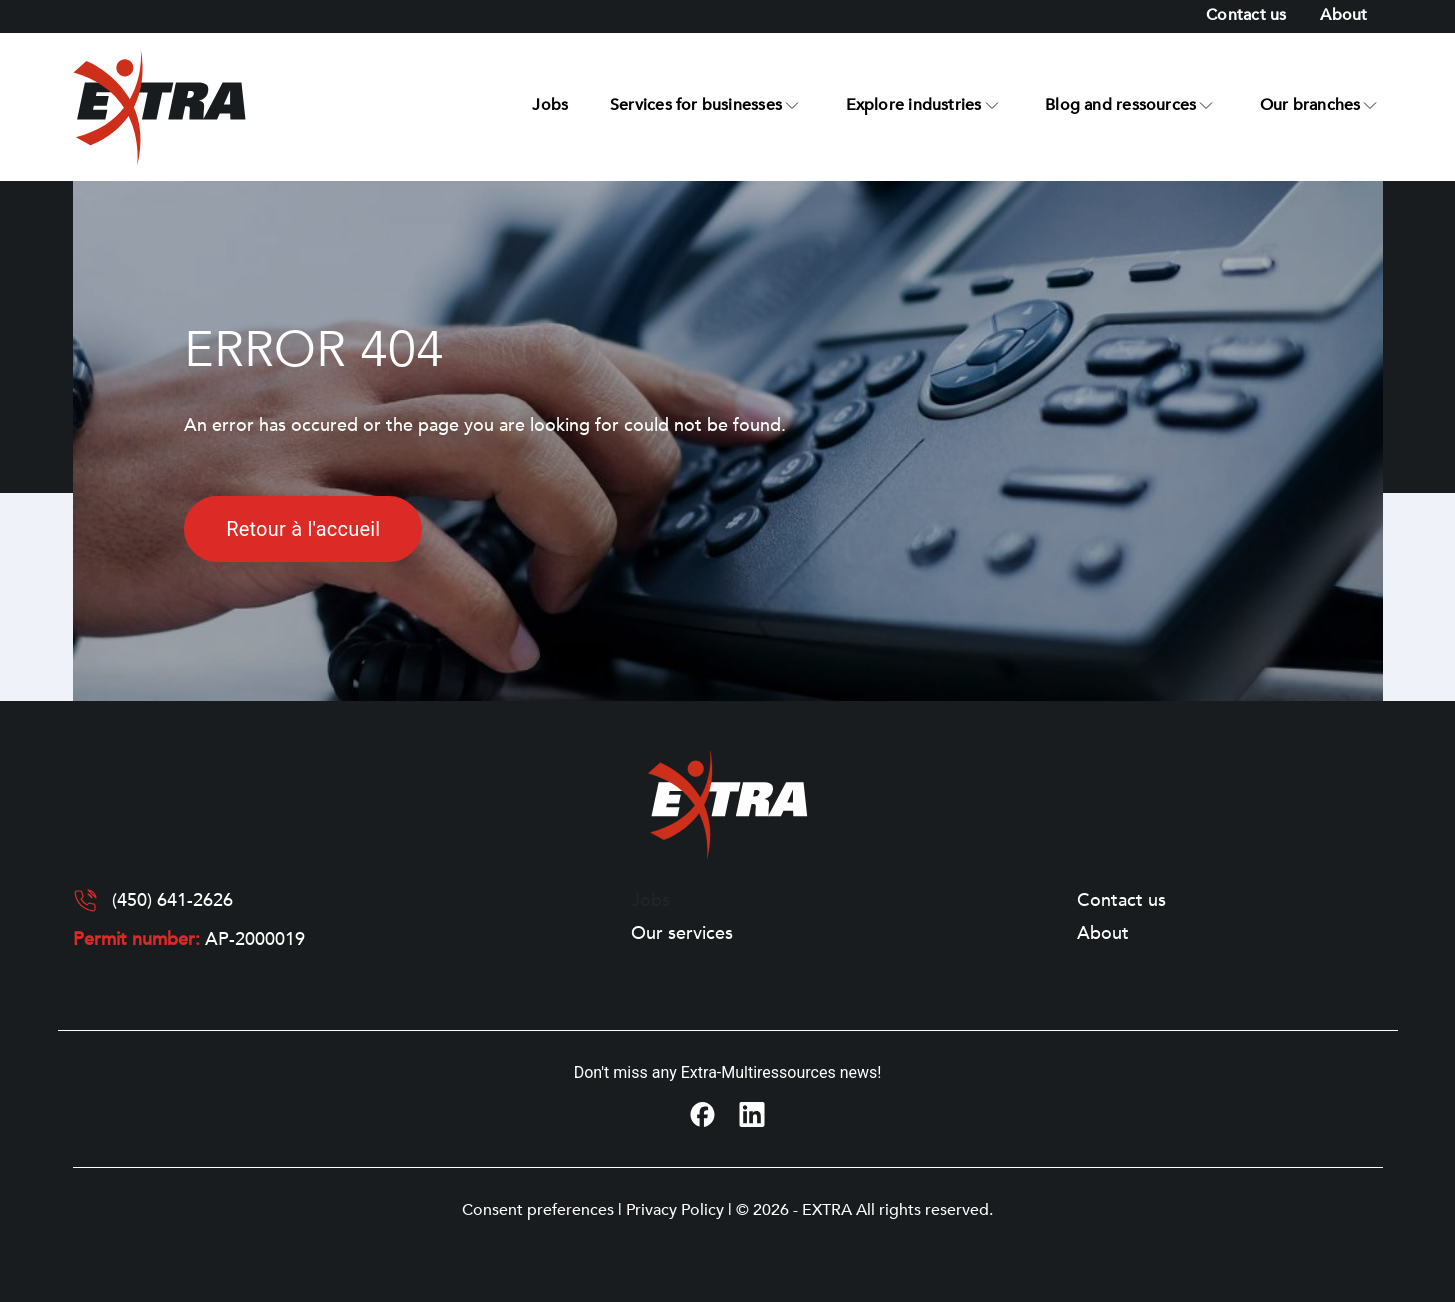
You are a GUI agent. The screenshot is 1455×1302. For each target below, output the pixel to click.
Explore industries (914, 105)
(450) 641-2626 (172, 901)
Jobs (550, 105)
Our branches (1310, 105)
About (1343, 15)
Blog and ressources (1120, 105)
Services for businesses (696, 105)
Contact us (1246, 15)
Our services (682, 934)
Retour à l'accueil (303, 529)
